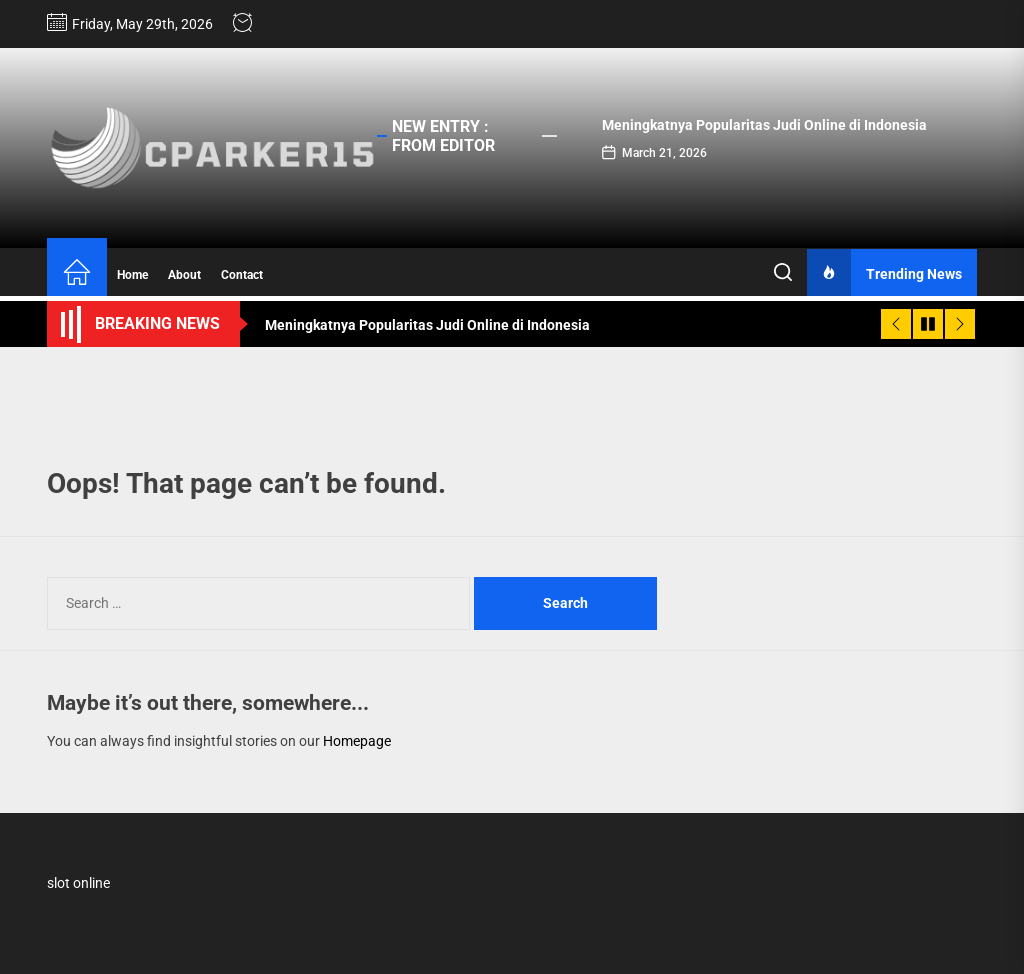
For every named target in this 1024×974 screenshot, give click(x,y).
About (184, 275)
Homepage (357, 741)
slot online (78, 883)
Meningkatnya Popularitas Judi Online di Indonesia (764, 125)
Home (132, 275)
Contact (242, 275)
